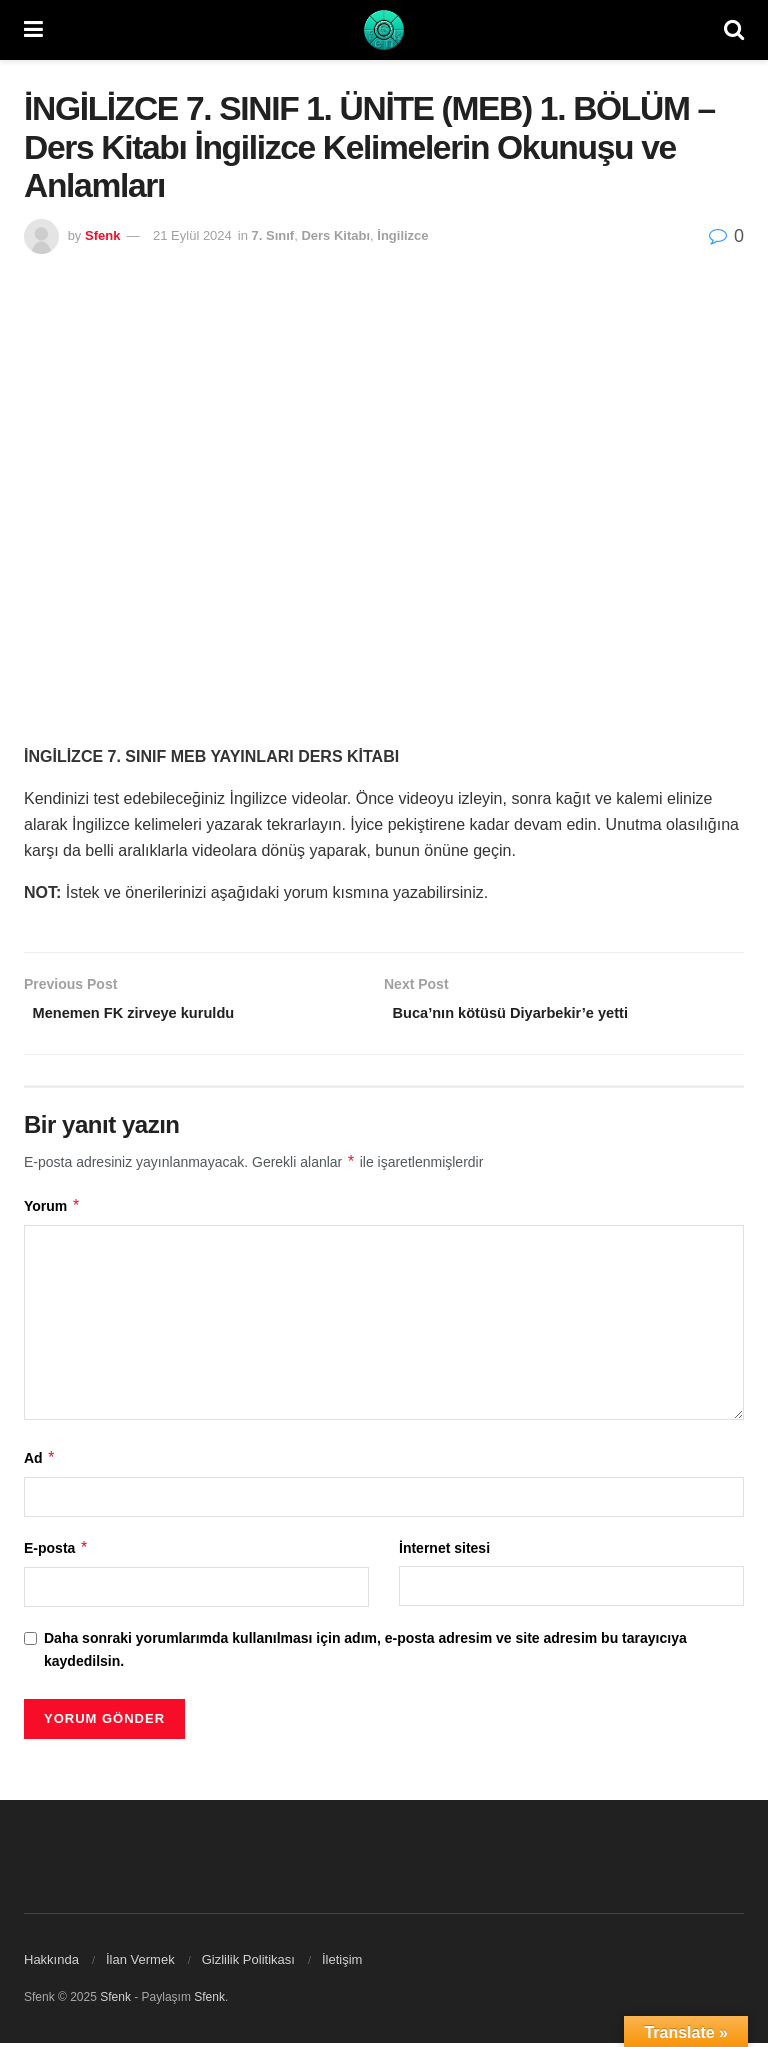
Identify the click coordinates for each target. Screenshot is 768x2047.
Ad (40, 1462)
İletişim (342, 1963)
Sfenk (102, 235)
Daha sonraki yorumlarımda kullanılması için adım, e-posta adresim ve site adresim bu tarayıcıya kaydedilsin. (365, 1654)
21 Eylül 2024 (192, 235)
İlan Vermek (140, 1963)
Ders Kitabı (335, 235)
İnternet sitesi (444, 1552)
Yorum (52, 1210)
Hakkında (51, 1963)
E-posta (56, 1552)
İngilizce (402, 235)
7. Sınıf (273, 235)
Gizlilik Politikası (248, 1963)
